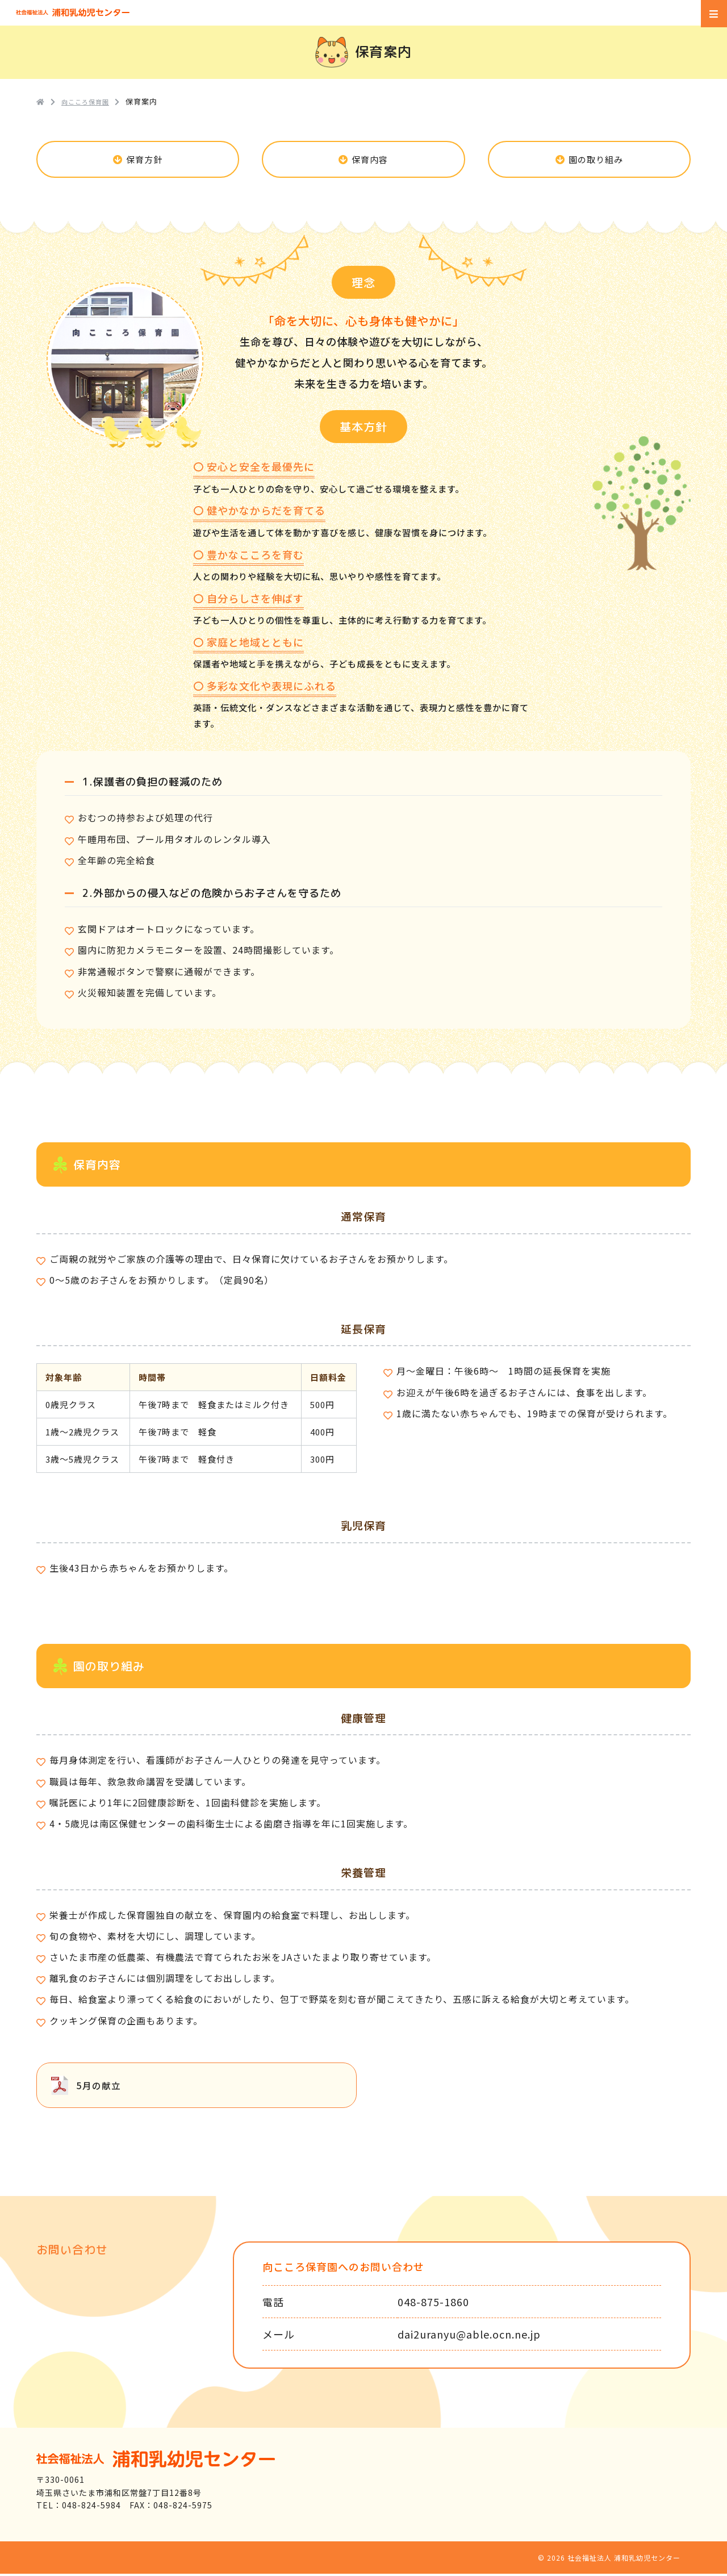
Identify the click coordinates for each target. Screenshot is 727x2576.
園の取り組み (596, 160)
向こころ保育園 (90, 101)
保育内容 (370, 160)
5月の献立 (99, 2087)
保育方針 (144, 160)
